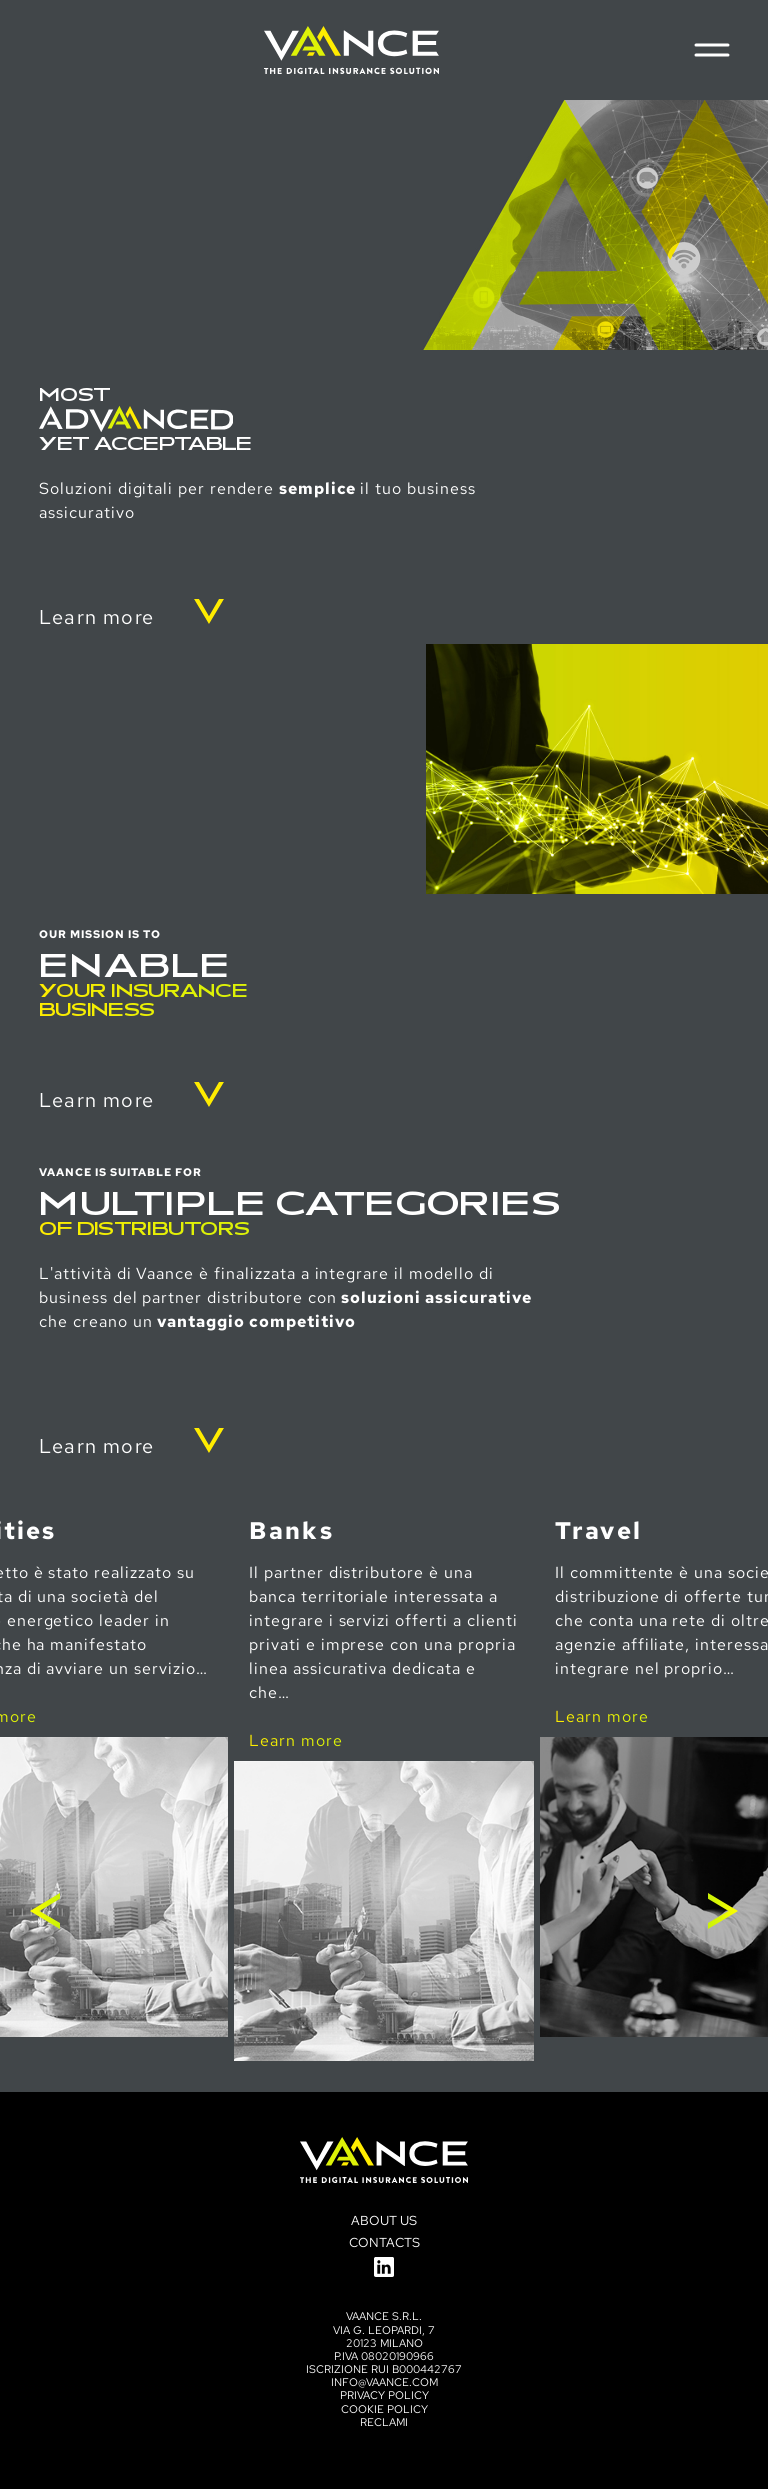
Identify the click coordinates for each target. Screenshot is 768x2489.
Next (723, 1911)
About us (384, 2220)
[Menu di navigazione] (711, 50)
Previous (45, 1911)
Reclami (384, 2422)
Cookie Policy (384, 2409)
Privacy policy (384, 2395)
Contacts (384, 2242)
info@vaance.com (384, 2382)
